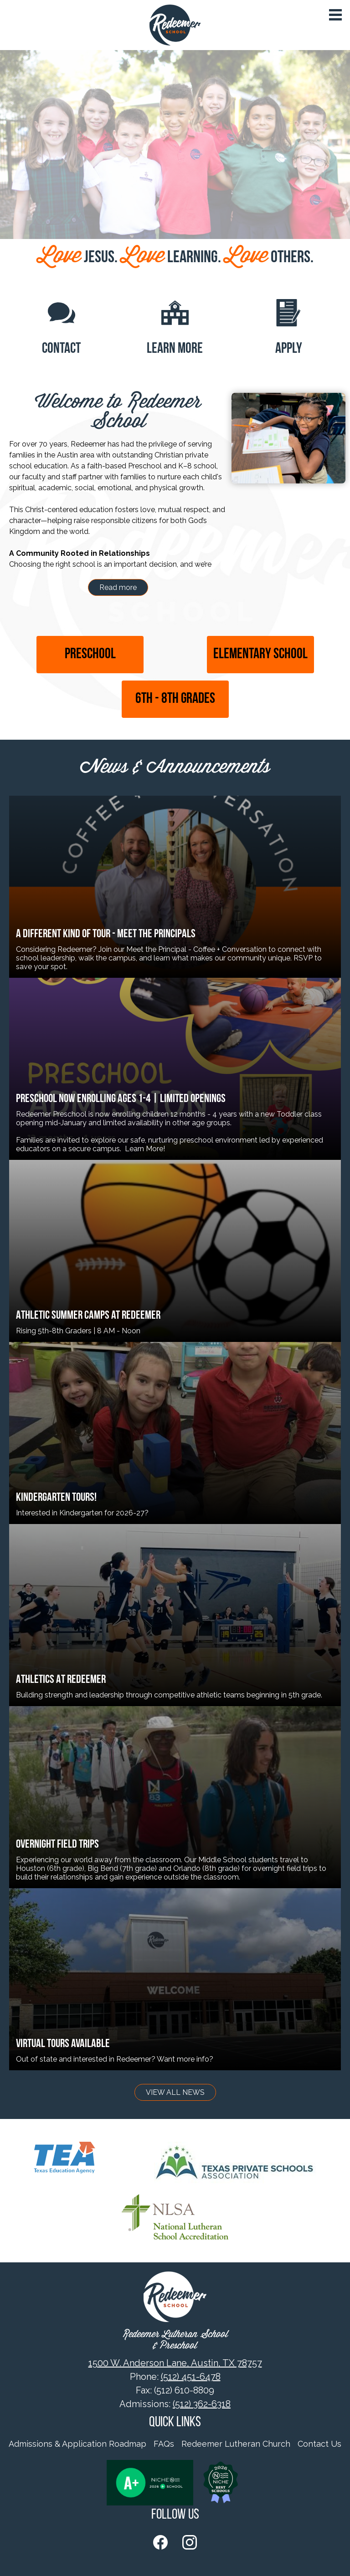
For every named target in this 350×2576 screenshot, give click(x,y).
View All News (175, 2092)
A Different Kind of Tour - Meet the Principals (106, 934)
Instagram (190, 2544)
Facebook (160, 2544)
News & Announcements (175, 767)
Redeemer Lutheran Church (235, 2444)
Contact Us (319, 2444)
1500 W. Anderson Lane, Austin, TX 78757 (175, 2363)
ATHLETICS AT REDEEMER (61, 1680)
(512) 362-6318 (202, 2403)
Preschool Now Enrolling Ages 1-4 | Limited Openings (121, 1099)
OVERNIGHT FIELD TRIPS (57, 1845)
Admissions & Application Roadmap (77, 2444)
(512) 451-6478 (191, 2376)
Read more (118, 587)
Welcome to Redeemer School (118, 412)
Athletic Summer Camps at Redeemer (88, 1316)
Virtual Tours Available (63, 2044)
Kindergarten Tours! (56, 1498)
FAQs (164, 2444)
